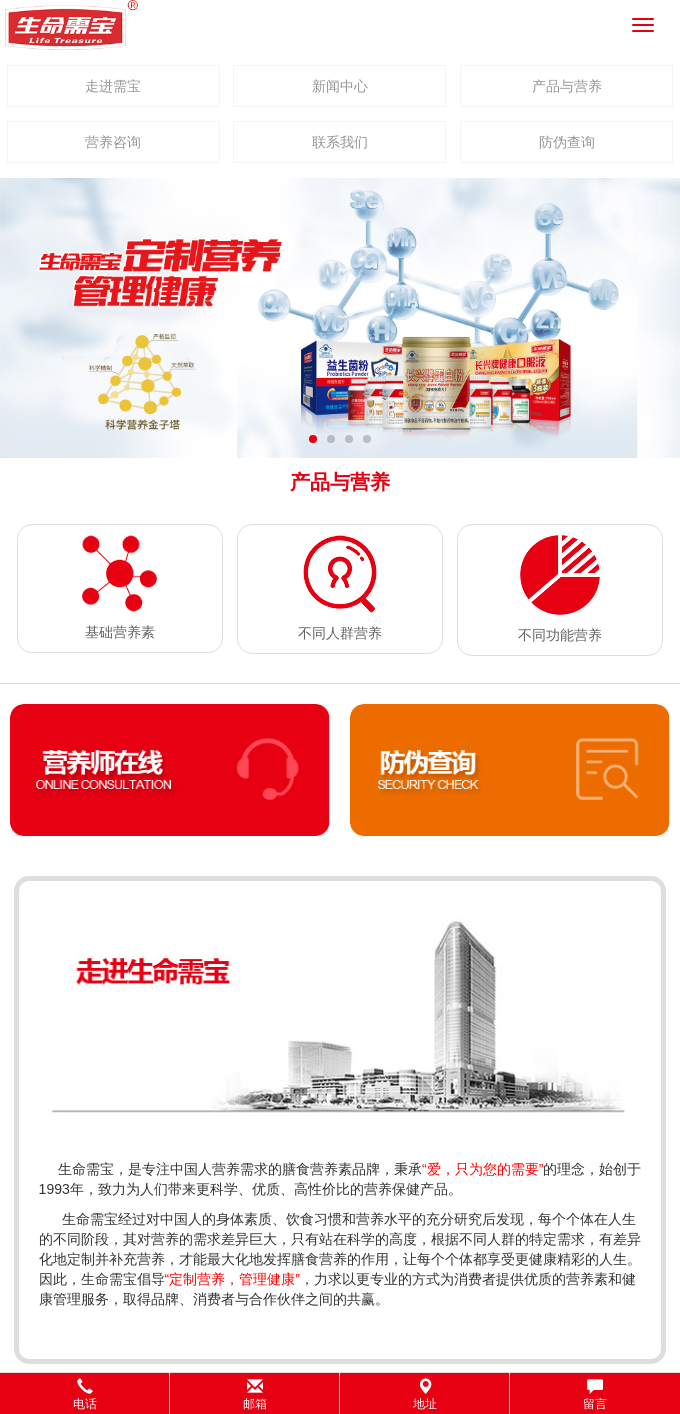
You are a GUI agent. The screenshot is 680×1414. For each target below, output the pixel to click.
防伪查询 (567, 142)
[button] (340, 1393)
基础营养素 (120, 632)
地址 (425, 1394)
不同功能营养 (560, 635)
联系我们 (340, 142)
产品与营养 (567, 86)
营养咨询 (113, 142)
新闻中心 (340, 86)
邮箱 (255, 1394)
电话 (85, 1394)
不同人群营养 (340, 633)
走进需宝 (113, 86)
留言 (595, 1394)
